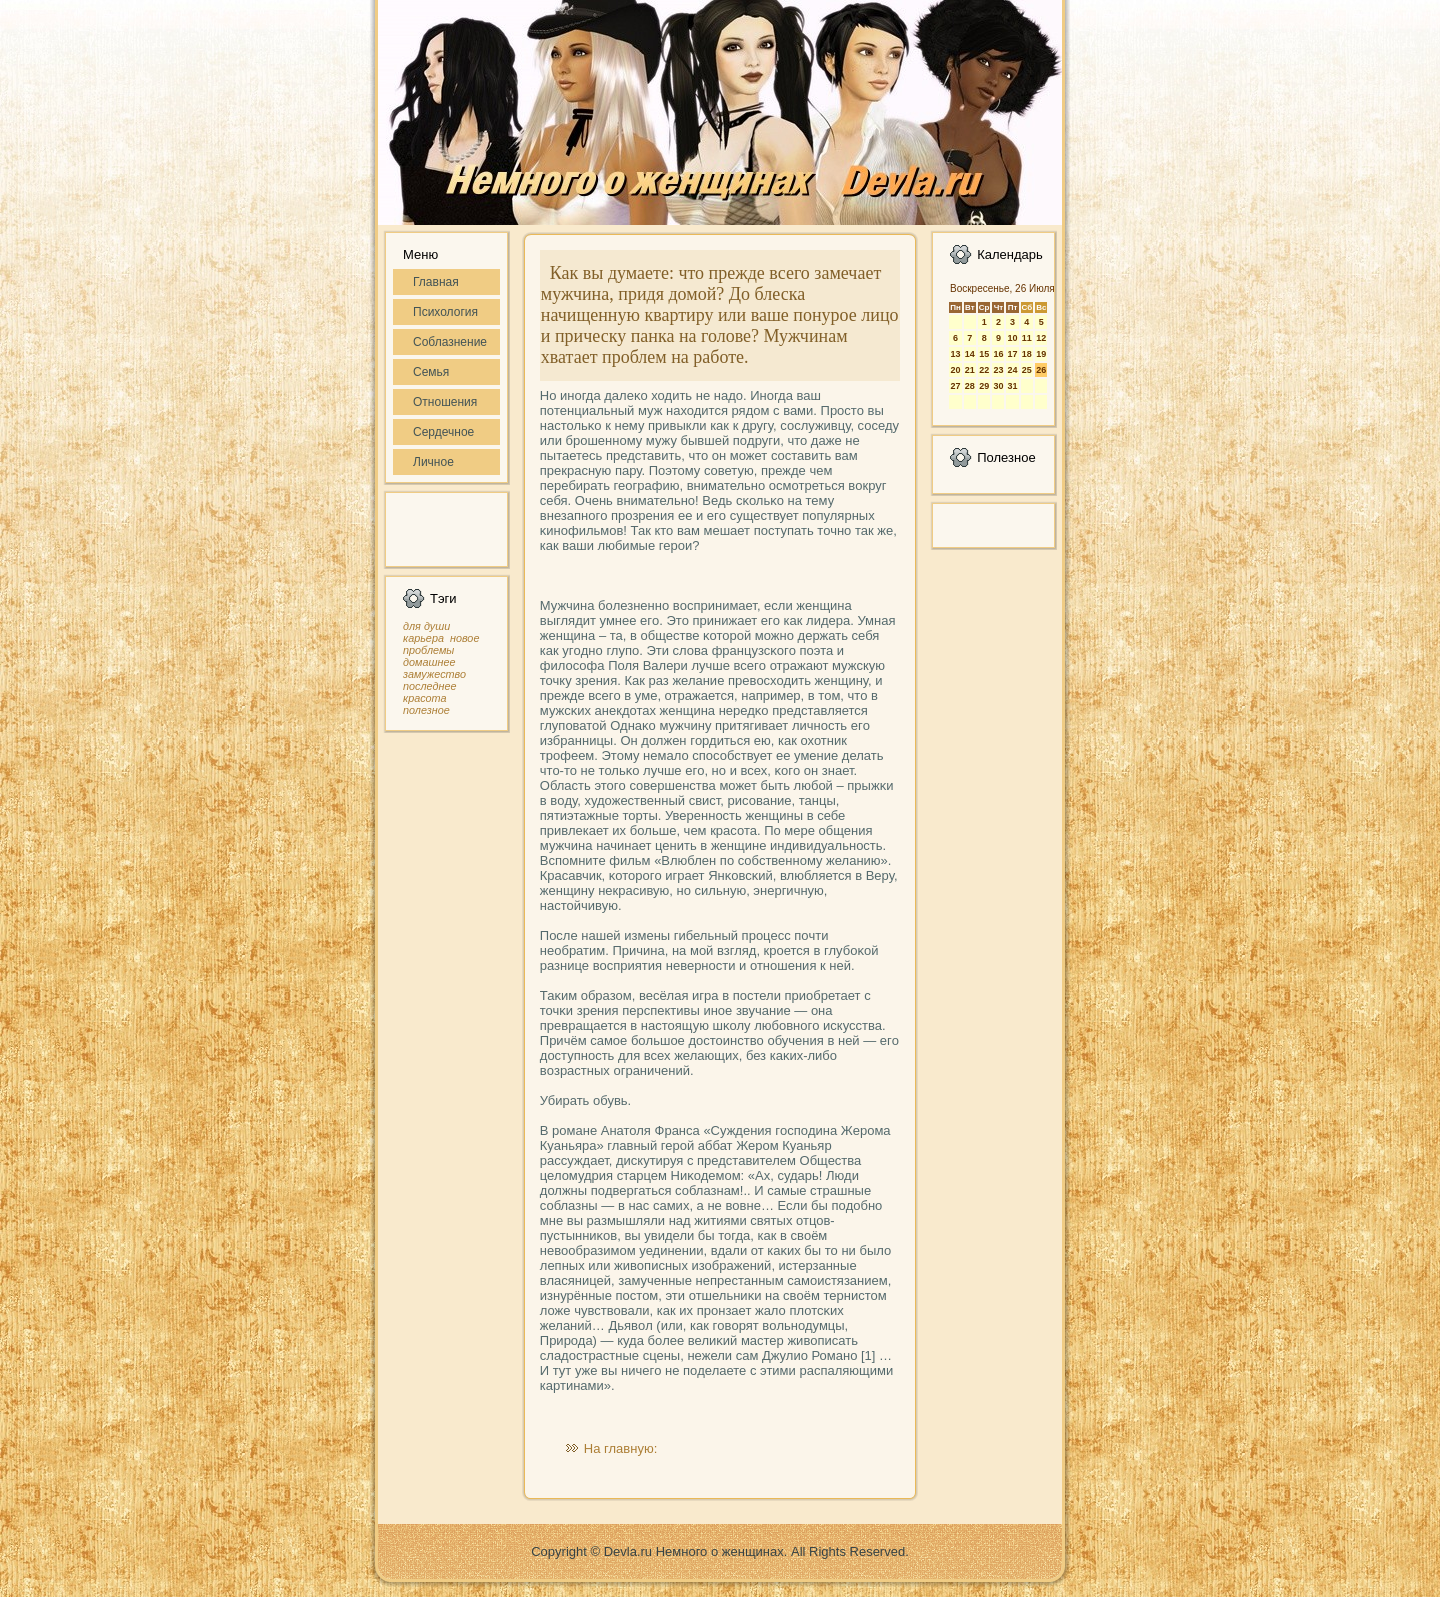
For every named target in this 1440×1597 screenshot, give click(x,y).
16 (998, 354)
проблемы (428, 650)
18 (1027, 354)
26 (1041, 370)
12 (1041, 338)
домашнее (429, 662)
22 (984, 370)
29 (984, 386)
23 (998, 370)
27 (955, 386)
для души (426, 626)
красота (425, 698)
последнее (429, 686)
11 (1027, 338)
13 (955, 354)
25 (1027, 370)
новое (464, 638)
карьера (423, 638)
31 (1012, 386)
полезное (426, 710)
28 (970, 386)
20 (955, 370)
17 (1012, 354)
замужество (434, 674)
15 (984, 354)
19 (1041, 354)
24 (1012, 370)
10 (1012, 338)
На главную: (620, 1448)
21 (970, 370)
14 (970, 354)
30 (998, 386)
